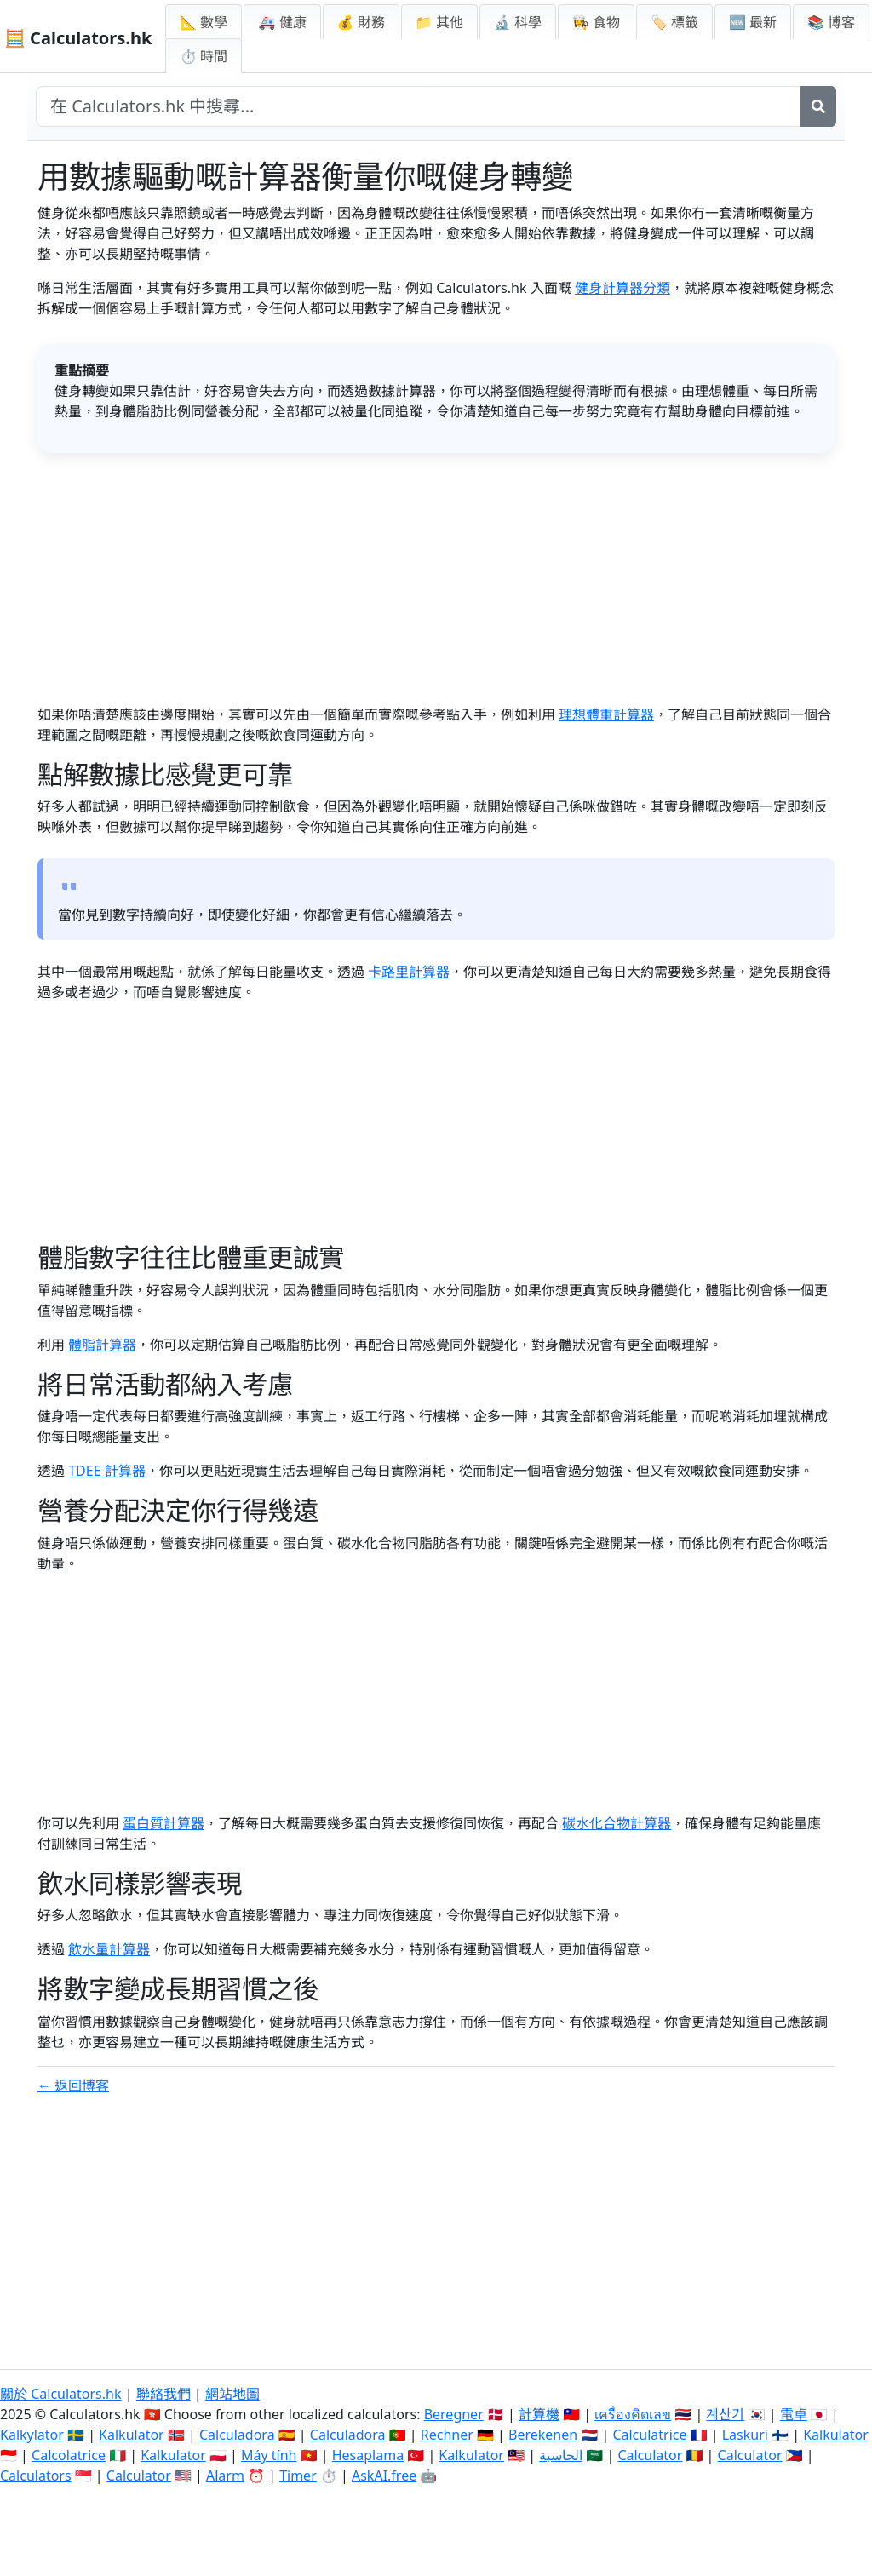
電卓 (793, 2414)
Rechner (447, 2434)
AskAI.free (384, 2475)
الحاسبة (560, 2455)
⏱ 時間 (203, 56)
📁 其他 (439, 22)
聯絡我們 (163, 2393)
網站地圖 (232, 2393)
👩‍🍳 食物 (596, 22)
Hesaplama (368, 2455)
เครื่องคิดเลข (632, 2414)
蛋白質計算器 (163, 1823)
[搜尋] (818, 106)
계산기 (725, 2414)
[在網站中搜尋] (418, 106)
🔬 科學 (518, 22)
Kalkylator (32, 2434)
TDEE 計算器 (107, 1470)
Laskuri (745, 2434)
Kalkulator (131, 2434)
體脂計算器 (102, 1344)
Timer (298, 2475)
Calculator (649, 2455)
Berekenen (542, 2434)
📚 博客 (831, 22)
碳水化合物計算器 (616, 1823)
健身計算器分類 (622, 287)
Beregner (454, 2414)
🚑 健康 (282, 22)
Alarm (225, 2475)
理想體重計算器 (606, 714)
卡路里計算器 (409, 971)
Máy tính (269, 2455)
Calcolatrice (69, 2455)
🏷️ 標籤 (674, 22)
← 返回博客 (73, 2085)
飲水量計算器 (109, 1949)
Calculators (36, 2475)
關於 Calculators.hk (61, 2393)
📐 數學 (203, 22)
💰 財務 (361, 22)
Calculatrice (649, 2434)
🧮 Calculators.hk (78, 37)
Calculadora (237, 2434)
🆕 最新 (753, 22)
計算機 (539, 2414)
